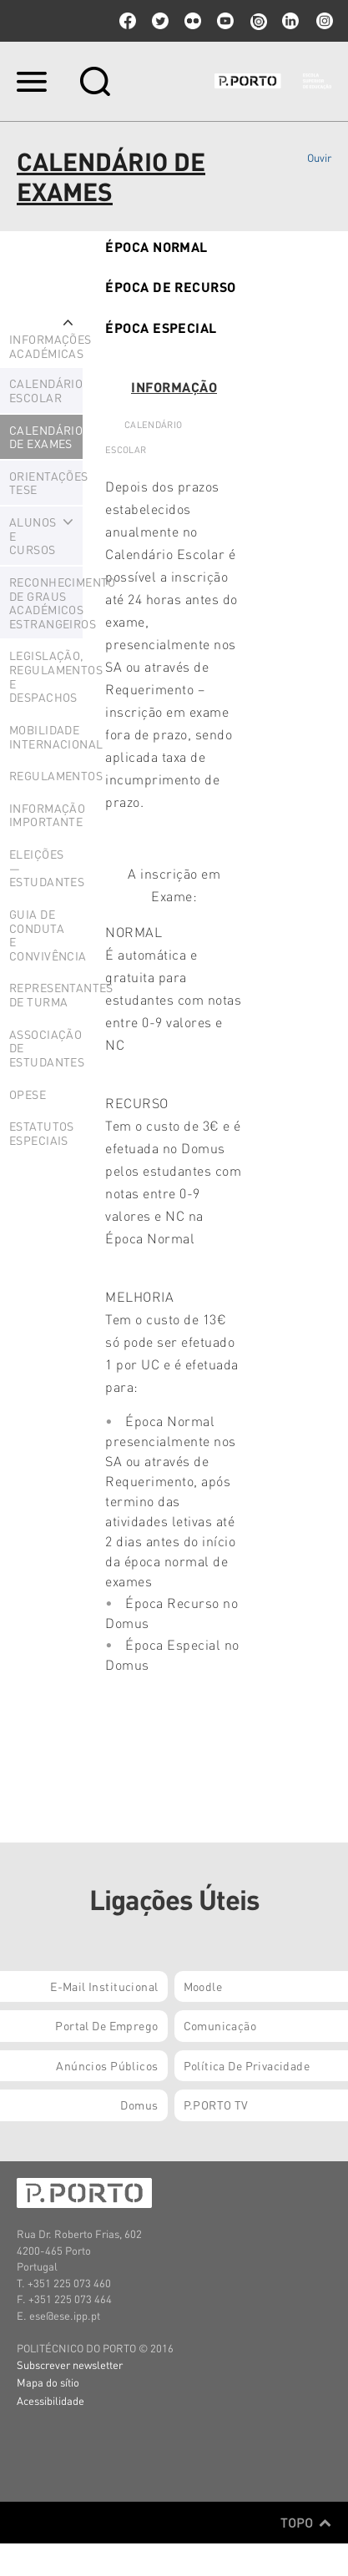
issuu (258, 21)
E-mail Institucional (104, 1986)
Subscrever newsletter (70, 2364)
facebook (127, 21)
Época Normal (156, 246)
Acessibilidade (50, 2400)
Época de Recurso (170, 286)
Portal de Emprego (106, 2025)
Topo (305, 2522)
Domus (139, 2104)
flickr (192, 21)
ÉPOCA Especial (161, 327)
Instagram (323, 21)
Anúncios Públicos (107, 2065)
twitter (160, 21)
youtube (225, 21)
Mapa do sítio (48, 2382)
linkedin (290, 21)
